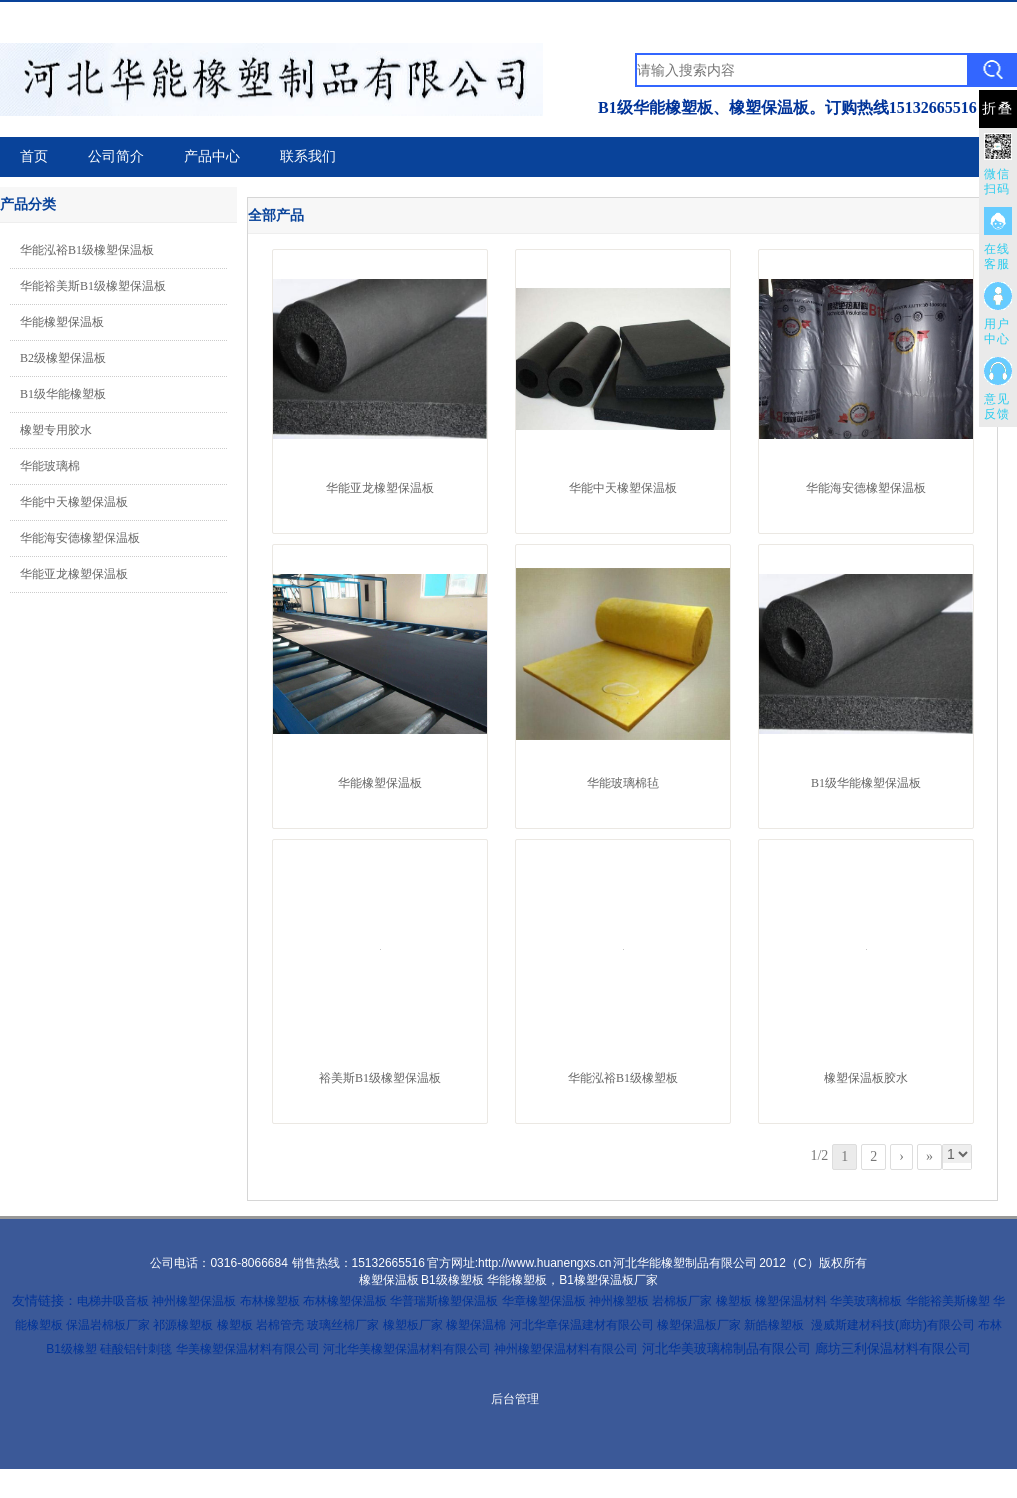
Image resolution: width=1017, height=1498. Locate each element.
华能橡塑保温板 (62, 322)
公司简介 (116, 156)
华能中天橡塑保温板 (74, 502)
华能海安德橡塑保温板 (80, 538)
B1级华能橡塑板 (63, 394)
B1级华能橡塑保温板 (866, 783)
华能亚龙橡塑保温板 (74, 574)
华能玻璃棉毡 (623, 783)
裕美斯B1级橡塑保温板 (380, 1078)
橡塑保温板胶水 (866, 1078)
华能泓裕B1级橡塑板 (623, 1078)
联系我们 (308, 156)
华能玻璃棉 (50, 466)
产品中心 (212, 156)
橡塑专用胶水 (56, 430)
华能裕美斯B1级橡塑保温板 (93, 286)
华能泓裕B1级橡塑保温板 (87, 250)
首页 (34, 156)
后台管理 (515, 1399)
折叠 (998, 108)
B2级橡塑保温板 (63, 358)
